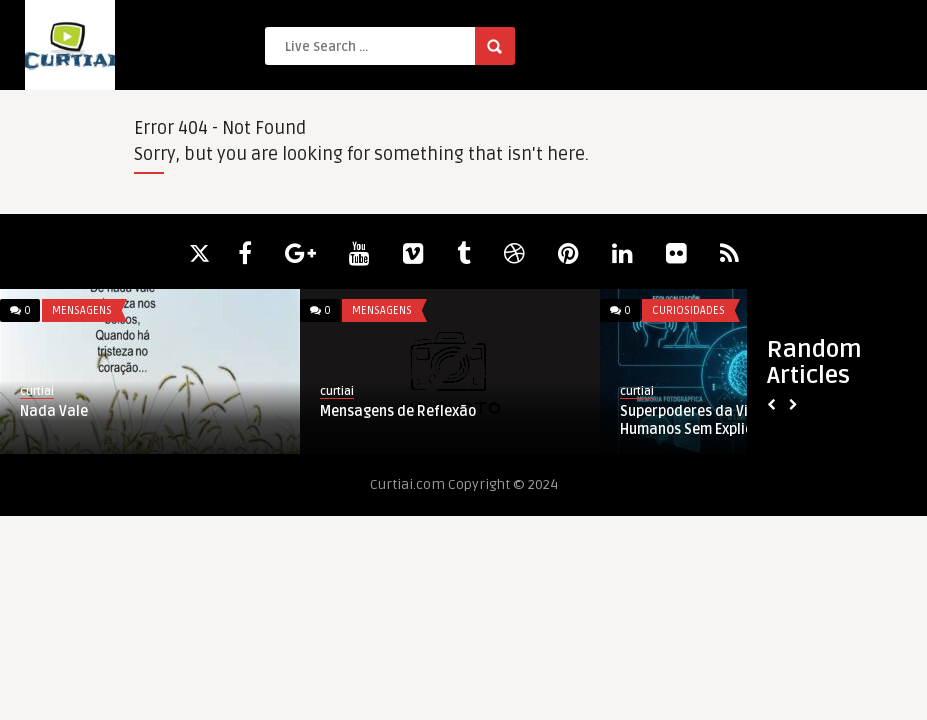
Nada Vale (54, 411)
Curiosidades (688, 310)
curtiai (37, 391)
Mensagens (82, 310)
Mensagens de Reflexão (398, 411)
